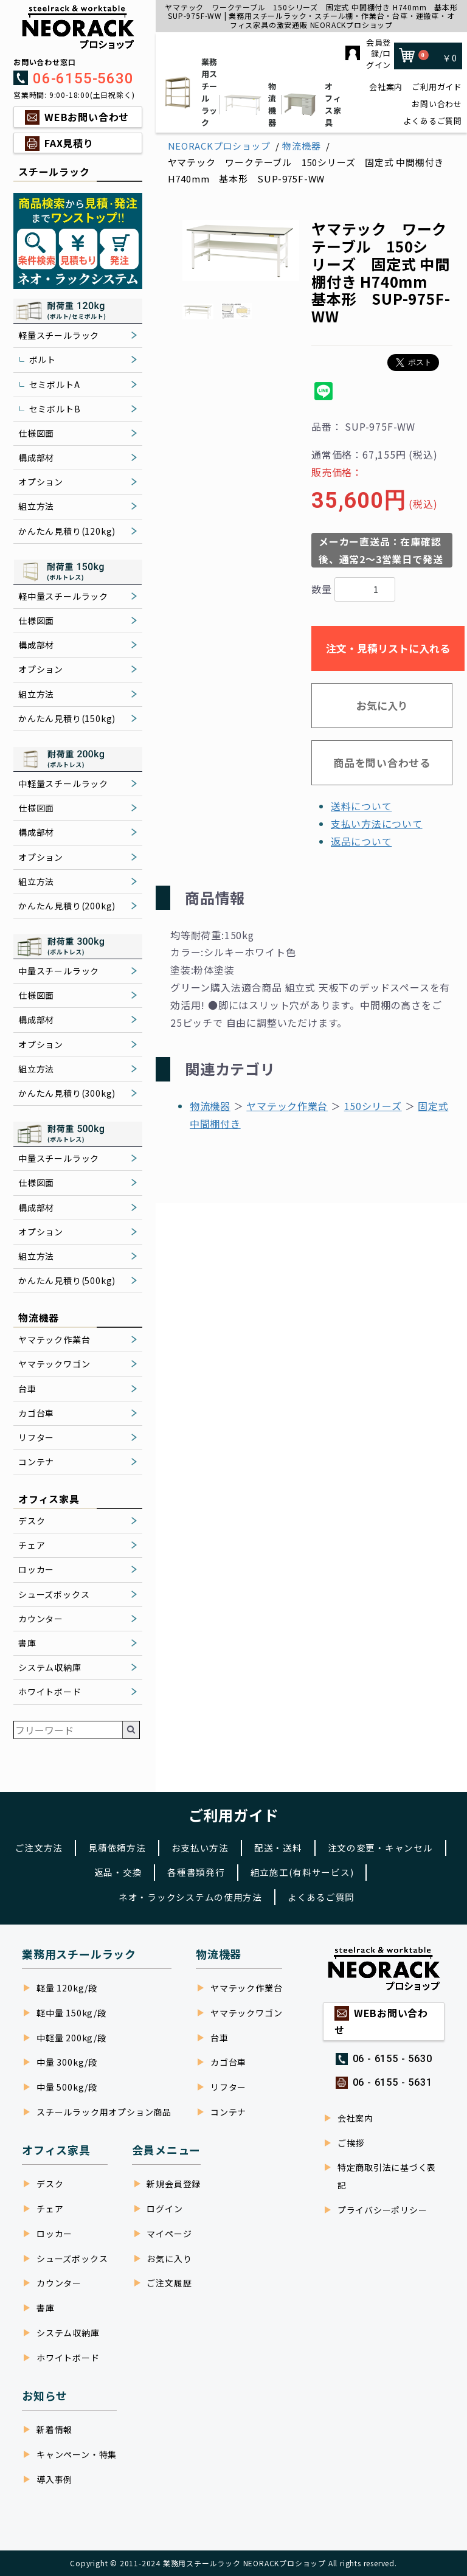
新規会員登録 (174, 2184)
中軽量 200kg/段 (71, 2038)
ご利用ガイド (437, 87)
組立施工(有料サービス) (374, 1870)
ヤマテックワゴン (54, 1364)
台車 (27, 1389)
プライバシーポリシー (382, 2210)
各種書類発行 (263, 1870)
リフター (36, 1437)
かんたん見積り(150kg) (67, 718)
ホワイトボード (49, 1692)
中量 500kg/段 (66, 2087)
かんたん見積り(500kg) (67, 1280)
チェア (31, 1545)
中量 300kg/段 (66, 2063)
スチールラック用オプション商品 (103, 2112)
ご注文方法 (98, 1844)
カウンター (40, 1619)
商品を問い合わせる (382, 762)
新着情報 (54, 2429)
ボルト (42, 359)
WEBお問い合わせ (86, 116)
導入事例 (54, 2479)
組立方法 (36, 506)
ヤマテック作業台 (54, 1339)
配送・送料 (349, 1844)
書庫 (27, 1643)
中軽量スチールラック (63, 783)
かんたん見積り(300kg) (67, 1093)
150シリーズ (373, 1106)
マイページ (169, 2233)
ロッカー (36, 1569)
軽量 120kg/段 (66, 1988)
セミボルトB (55, 409)
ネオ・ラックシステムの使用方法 (188, 1896)
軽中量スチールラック (63, 596)
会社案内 (386, 87)
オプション (40, 482)
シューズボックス (53, 1594)
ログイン (164, 2209)
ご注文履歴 (169, 2283)
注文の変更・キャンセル (74, 1870)
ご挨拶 (350, 2143)
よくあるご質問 (432, 121)
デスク (31, 1521)
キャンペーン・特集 (76, 2454)
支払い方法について (377, 823)
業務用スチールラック (188, 92)
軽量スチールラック (58, 335)
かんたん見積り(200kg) (67, 906)
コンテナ (36, 1462)
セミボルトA (54, 384)
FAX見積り (69, 143)
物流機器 (250, 104)
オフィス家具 (310, 104)
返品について (361, 841)
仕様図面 (36, 433)
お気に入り (382, 705)
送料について (361, 806)
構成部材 (36, 457)
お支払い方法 (267, 1844)
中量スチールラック (58, 971)
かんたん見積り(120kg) (67, 531)
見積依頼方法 (180, 1844)
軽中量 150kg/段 (71, 2013)
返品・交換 (181, 1870)
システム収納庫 (49, 1667)
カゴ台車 (36, 1413)
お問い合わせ (437, 104)
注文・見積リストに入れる (388, 648)
